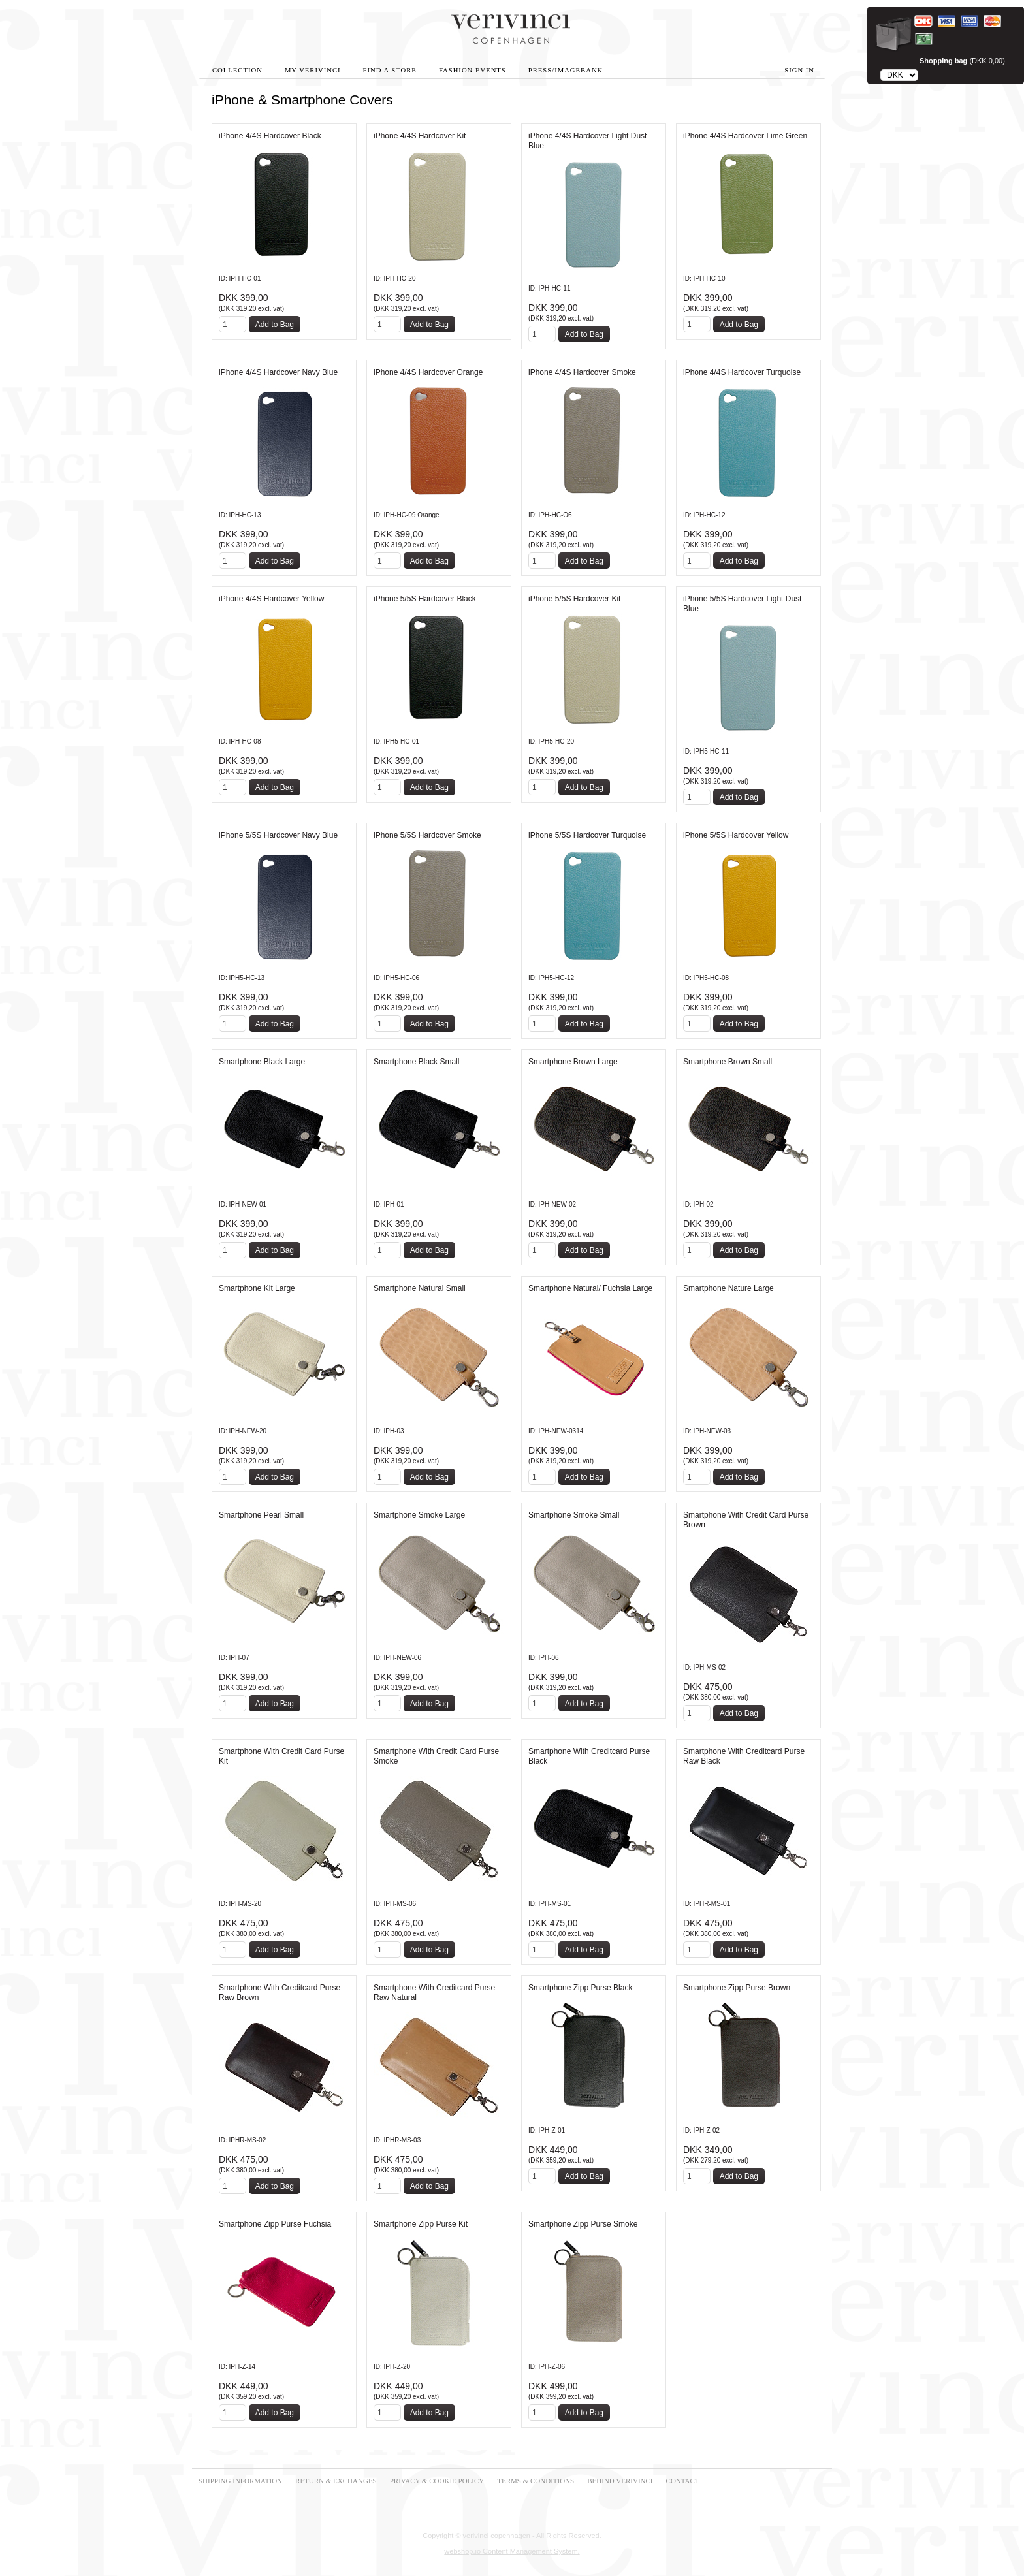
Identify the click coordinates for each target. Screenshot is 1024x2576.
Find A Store (390, 70)
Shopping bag (943, 61)
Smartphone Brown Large (573, 1061)
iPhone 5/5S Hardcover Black (425, 598)
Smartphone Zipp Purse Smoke (582, 2224)
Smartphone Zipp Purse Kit (421, 2224)
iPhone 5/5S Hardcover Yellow (735, 835)
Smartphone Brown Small (727, 1061)
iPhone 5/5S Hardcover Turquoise (587, 835)
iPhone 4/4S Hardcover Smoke (582, 372)
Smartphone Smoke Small (573, 1514)
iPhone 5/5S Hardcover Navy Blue (278, 835)
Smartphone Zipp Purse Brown (736, 1987)
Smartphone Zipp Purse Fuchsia (275, 2224)
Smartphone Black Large (262, 1061)
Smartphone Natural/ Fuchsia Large (590, 1288)
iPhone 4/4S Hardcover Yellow (271, 598)
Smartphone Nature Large (728, 1288)
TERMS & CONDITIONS (535, 2481)
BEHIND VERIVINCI (619, 2481)
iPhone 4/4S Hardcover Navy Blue (278, 372)
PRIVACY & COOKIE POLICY (437, 2481)
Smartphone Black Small (416, 1061)
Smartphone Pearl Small (261, 1514)
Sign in (799, 70)
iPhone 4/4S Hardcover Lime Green (745, 135)
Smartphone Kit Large (257, 1288)
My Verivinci (313, 70)
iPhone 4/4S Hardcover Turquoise (742, 372)
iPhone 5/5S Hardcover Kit (574, 598)
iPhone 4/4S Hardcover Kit (420, 135)
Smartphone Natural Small (420, 1288)
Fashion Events (472, 70)
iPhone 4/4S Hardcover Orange (428, 372)
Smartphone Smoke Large (419, 1514)
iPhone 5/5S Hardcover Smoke (427, 835)
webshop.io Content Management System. (511, 2551)
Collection (237, 70)
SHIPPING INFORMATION (240, 2481)
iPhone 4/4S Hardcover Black (270, 135)
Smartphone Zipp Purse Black (580, 1987)
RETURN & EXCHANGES (336, 2481)
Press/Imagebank (565, 70)
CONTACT (682, 2481)
